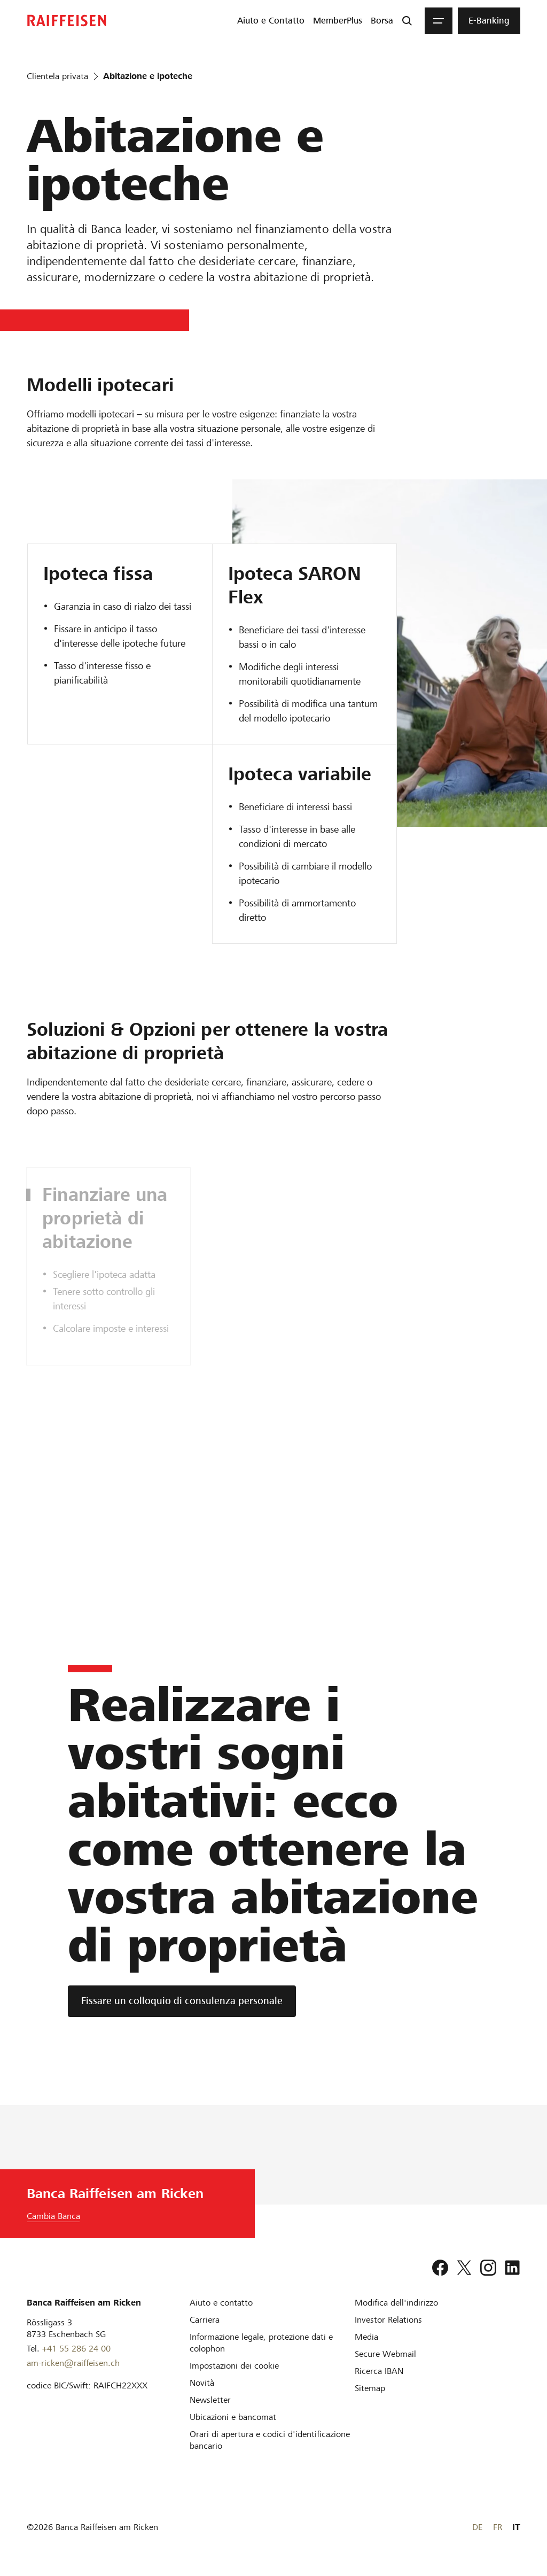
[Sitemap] (370, 2388)
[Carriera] (205, 2320)
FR (497, 2527)
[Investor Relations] (388, 2320)
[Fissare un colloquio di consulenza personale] (182, 2001)
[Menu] (438, 20)
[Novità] (202, 2383)
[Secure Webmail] (385, 2354)
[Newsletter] (210, 2400)
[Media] (366, 2337)
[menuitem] (271, 20)
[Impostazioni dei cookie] (234, 2366)
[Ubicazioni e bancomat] (233, 2417)
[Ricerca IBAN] (379, 2371)
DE (477, 2527)
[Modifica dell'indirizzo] (396, 2303)
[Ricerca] (407, 20)
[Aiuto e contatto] (221, 2303)
